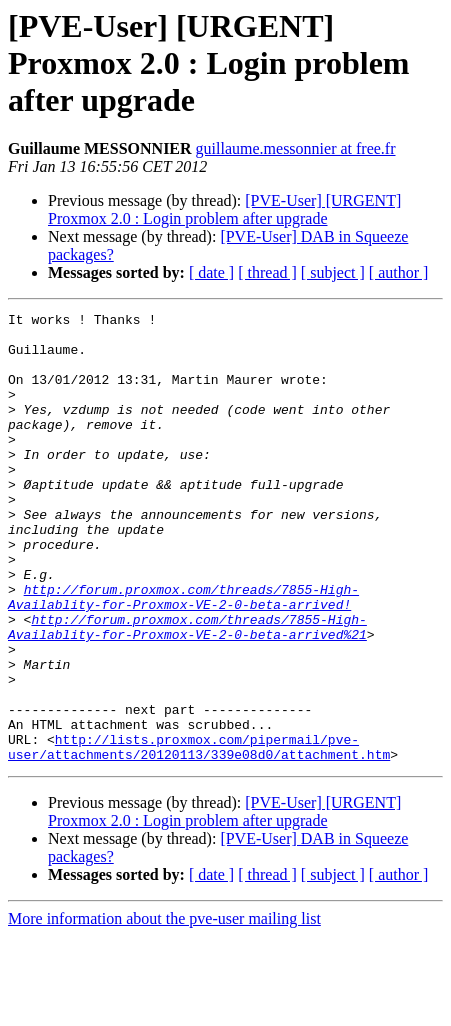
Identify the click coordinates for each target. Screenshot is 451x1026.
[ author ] (399, 272)
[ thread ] (267, 272)
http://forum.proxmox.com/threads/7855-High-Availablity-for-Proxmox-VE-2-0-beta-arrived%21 (187, 691)
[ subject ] (333, 272)
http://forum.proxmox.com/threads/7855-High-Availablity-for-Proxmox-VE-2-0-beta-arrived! (183, 655)
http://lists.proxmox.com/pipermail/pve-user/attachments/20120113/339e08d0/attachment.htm (199, 835)
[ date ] (211, 272)
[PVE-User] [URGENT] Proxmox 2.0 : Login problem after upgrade (224, 209)
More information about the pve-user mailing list (164, 1008)
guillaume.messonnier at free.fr (296, 148)
